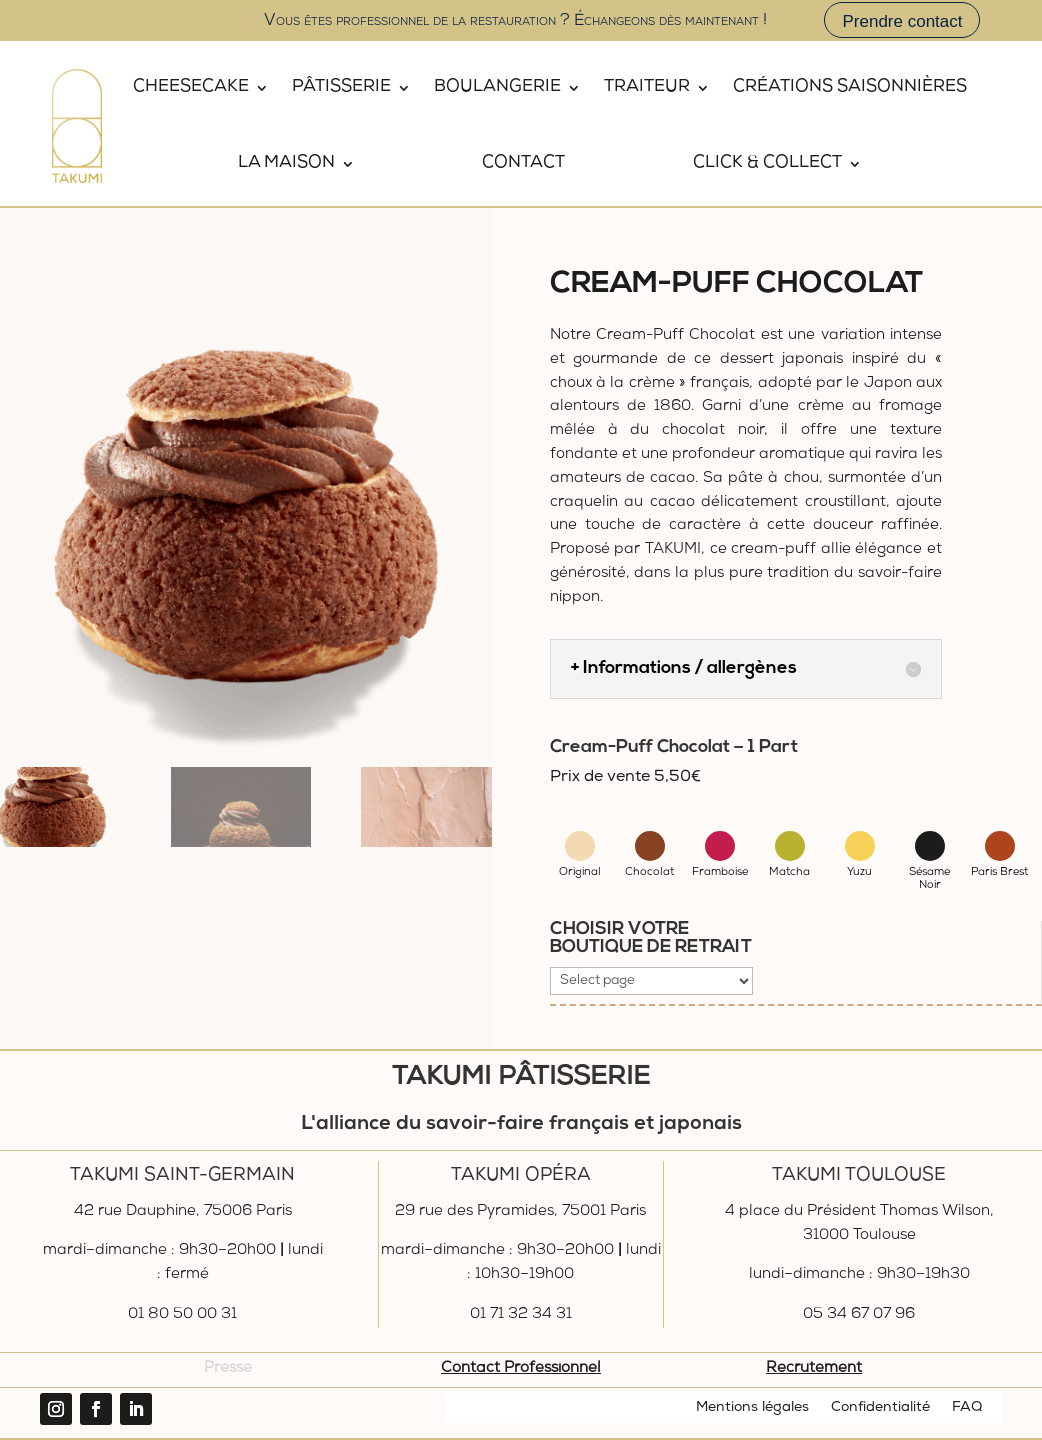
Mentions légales (752, 1408)
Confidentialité (880, 1408)
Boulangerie (497, 87)
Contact (523, 163)
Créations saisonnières (850, 87)
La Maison (286, 163)
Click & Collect (767, 163)
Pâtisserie (341, 87)
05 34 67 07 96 (859, 1315)
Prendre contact (902, 21)
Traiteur (647, 87)
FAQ (967, 1408)
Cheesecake (191, 87)
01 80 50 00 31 (182, 1315)
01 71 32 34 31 (521, 1315)
